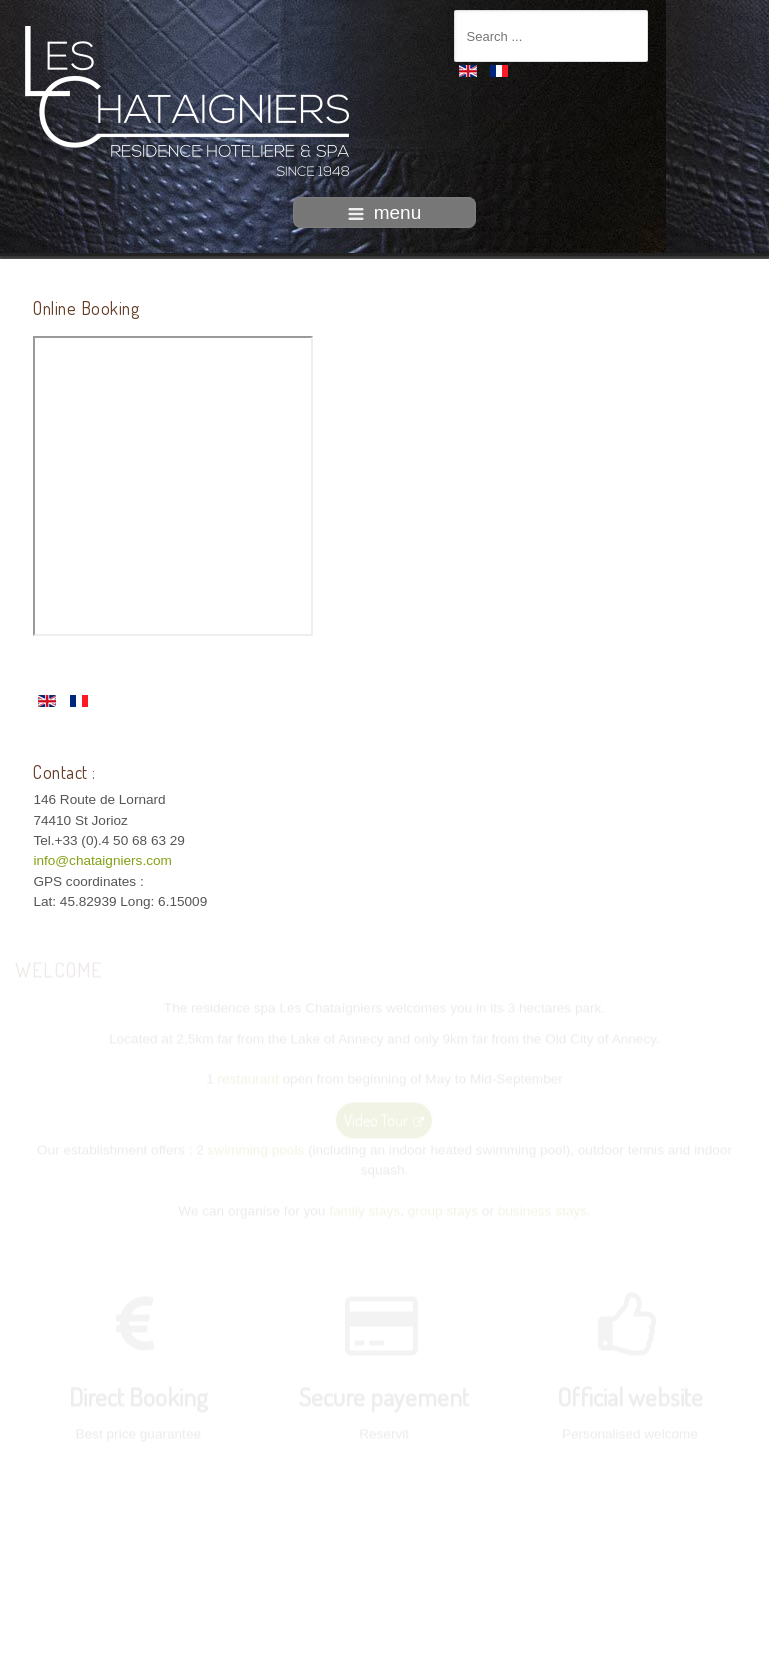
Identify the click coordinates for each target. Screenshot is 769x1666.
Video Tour (384, 1119)
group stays (443, 1209)
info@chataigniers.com (102, 860)
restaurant (248, 1078)
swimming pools (256, 1148)
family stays (364, 1209)
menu (385, 212)
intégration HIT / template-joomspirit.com (385, 1650)
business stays (542, 1209)
